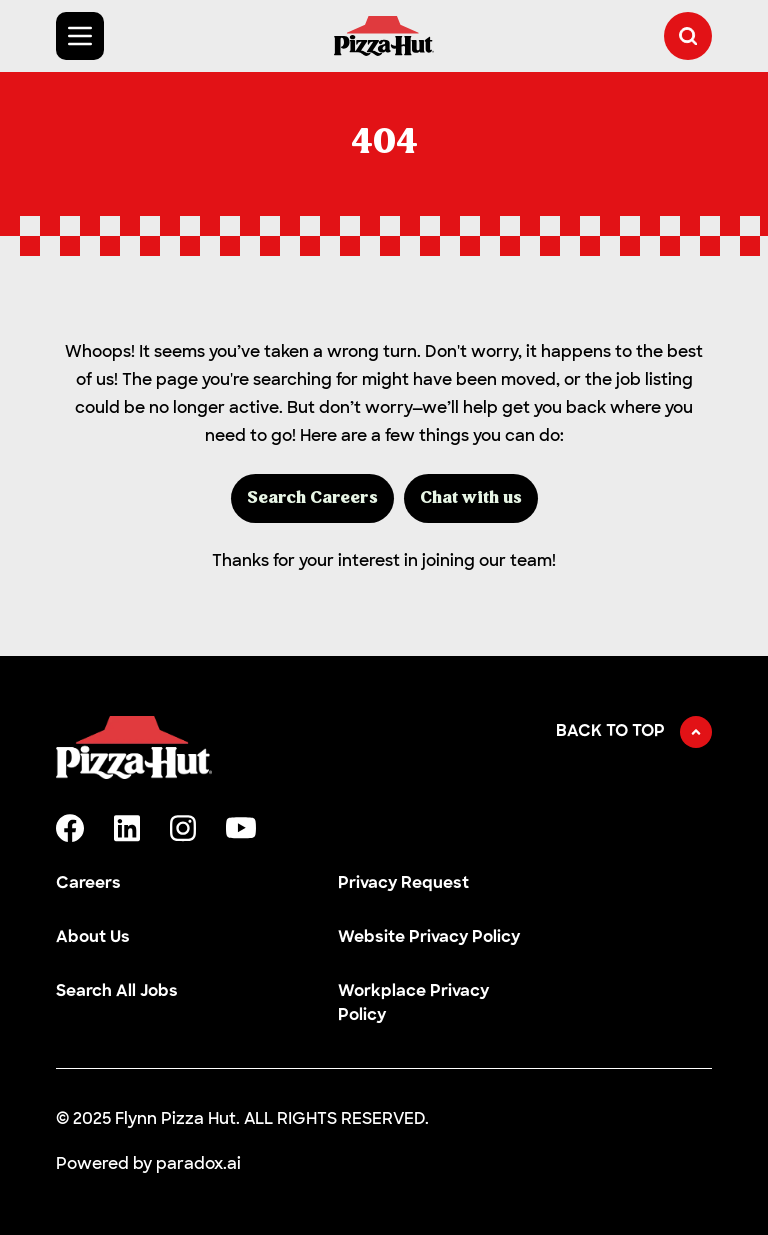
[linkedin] (127, 828)
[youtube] (241, 828)
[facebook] (70, 828)
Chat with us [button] (471, 498)
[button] (688, 36)
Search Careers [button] (312, 498)
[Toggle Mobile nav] (80, 36)
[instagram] (183, 828)
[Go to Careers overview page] (384, 36)
